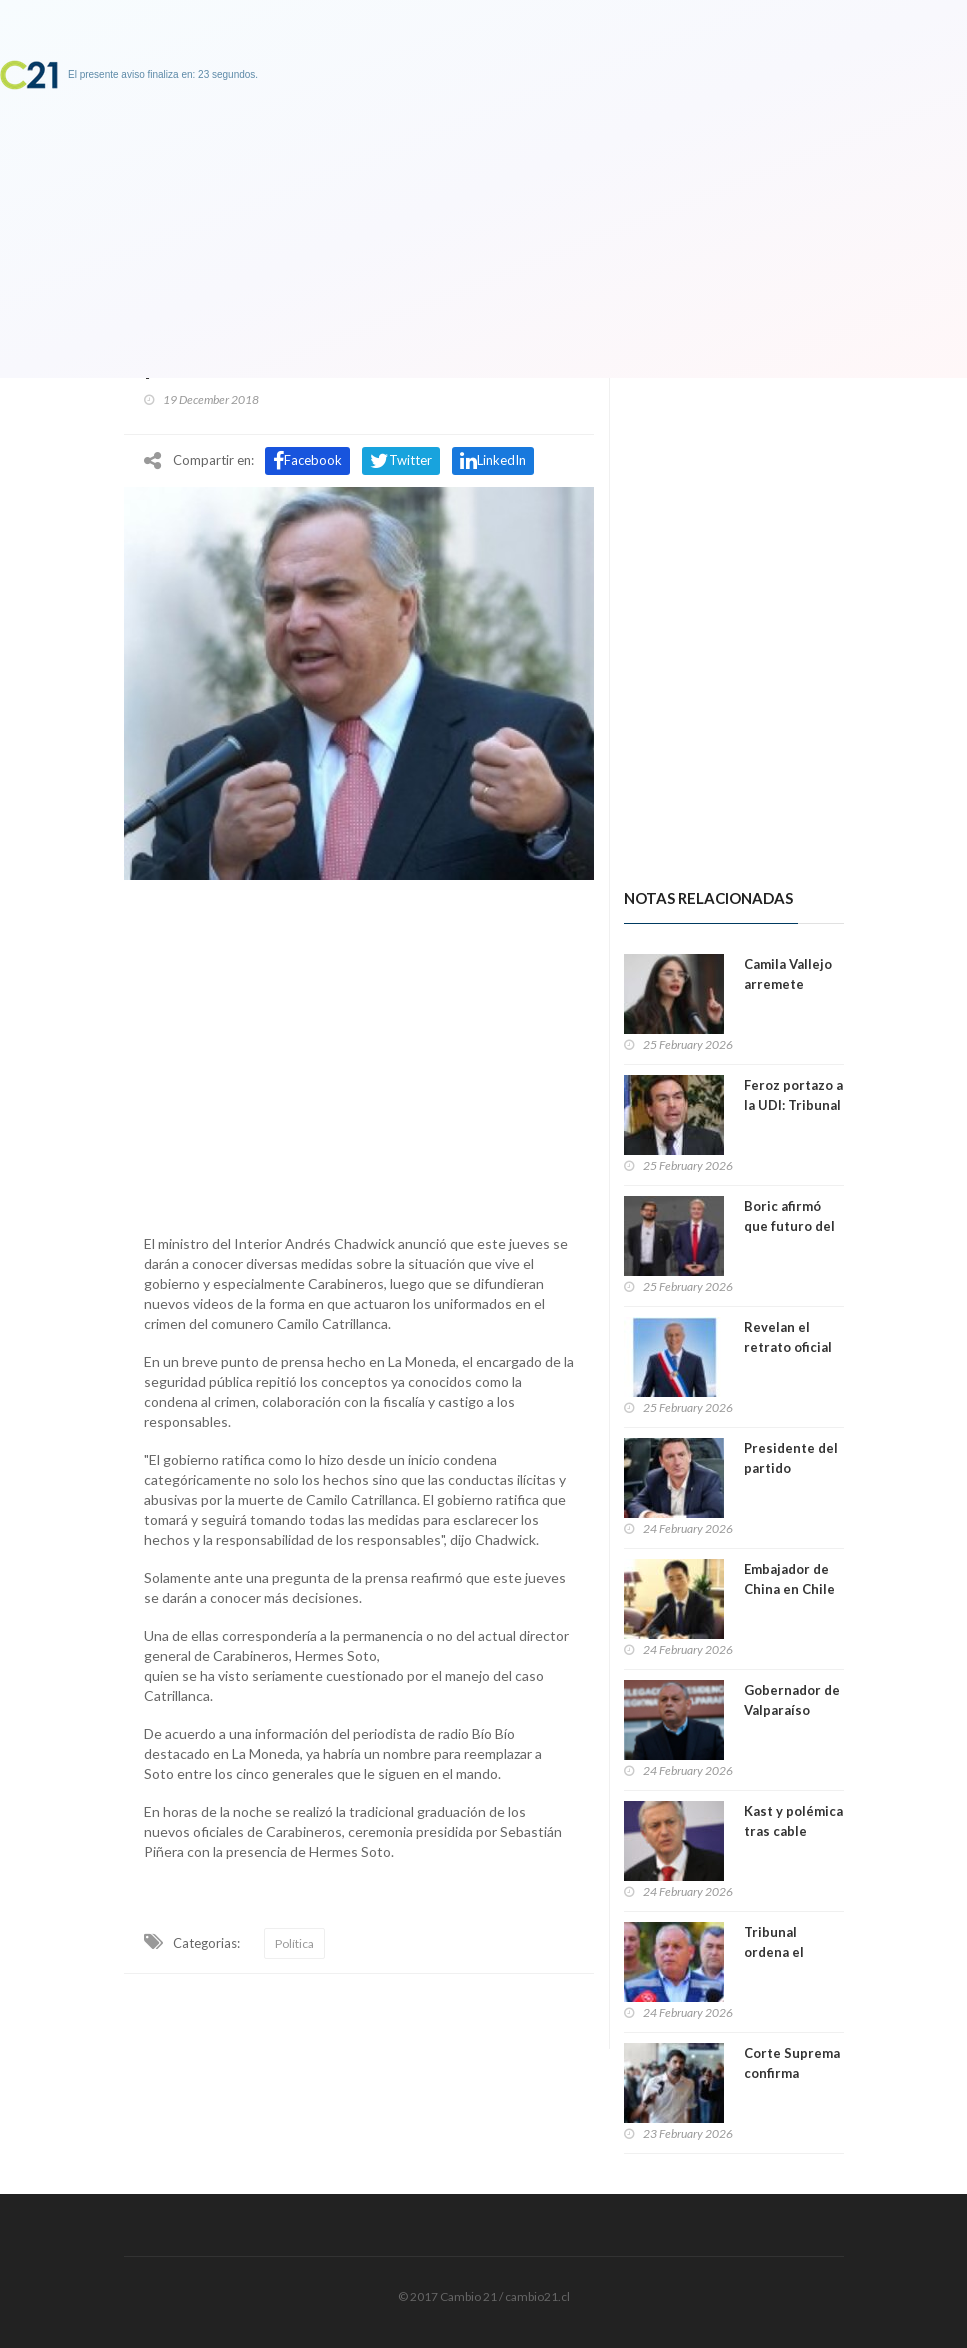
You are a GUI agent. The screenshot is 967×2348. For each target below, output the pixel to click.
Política (294, 1943)
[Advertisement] (359, 1052)
